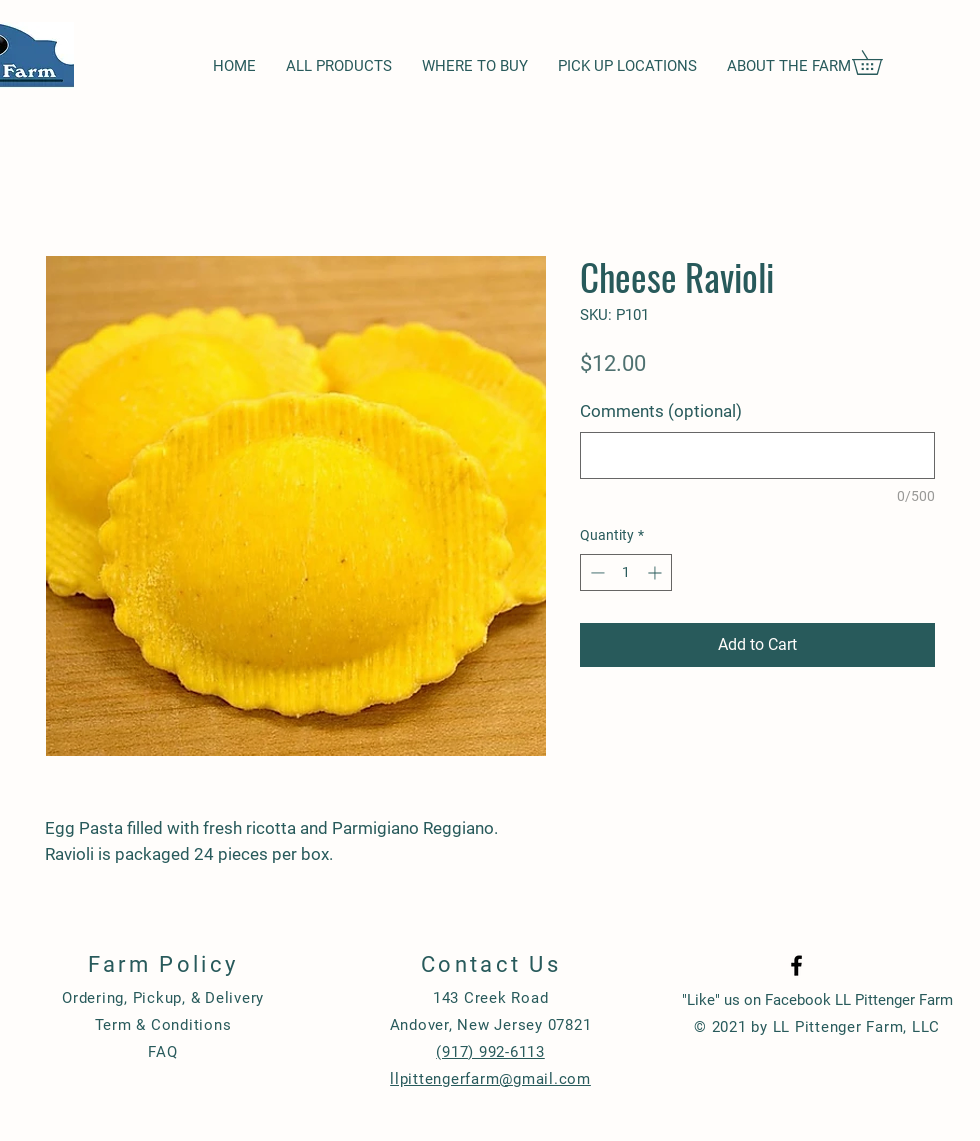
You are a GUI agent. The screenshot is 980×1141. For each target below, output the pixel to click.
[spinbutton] (626, 572)
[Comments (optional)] (757, 455)
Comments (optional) (661, 411)
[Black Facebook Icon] (796, 965)
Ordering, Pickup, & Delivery (163, 998)
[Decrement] (595, 572)
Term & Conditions (163, 1025)
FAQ (162, 1052)
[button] (879, 62)
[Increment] (656, 572)
